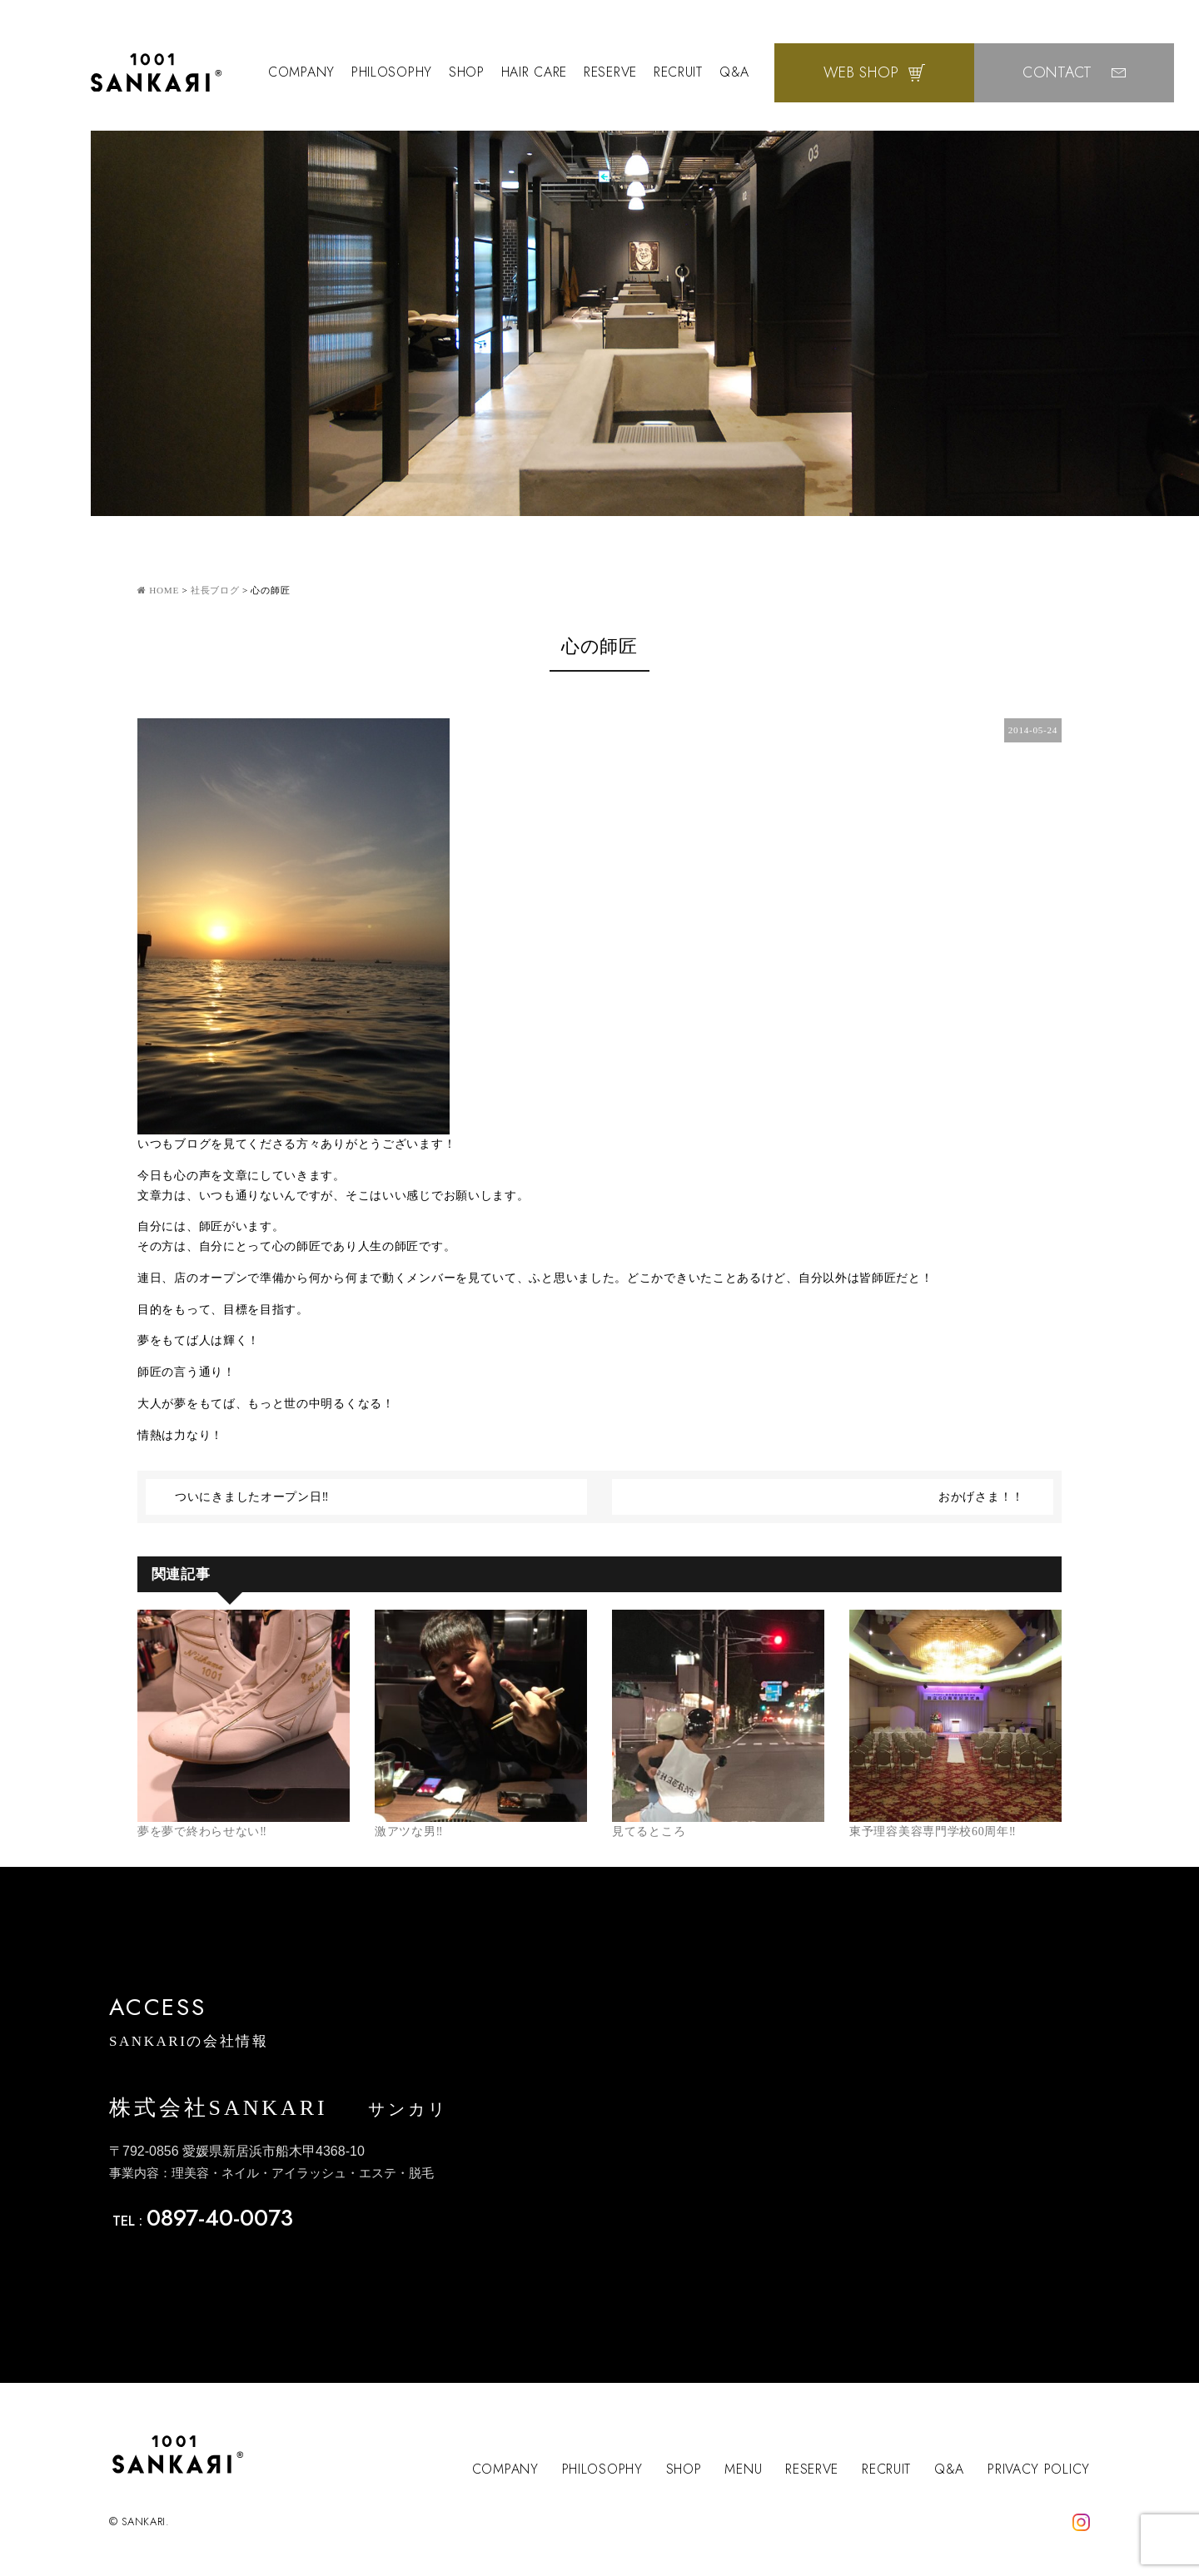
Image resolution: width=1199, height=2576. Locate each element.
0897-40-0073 (220, 2217)
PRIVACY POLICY (1039, 2469)
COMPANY (301, 72)
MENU (743, 2469)
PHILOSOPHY (391, 72)
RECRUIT (678, 72)
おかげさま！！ (981, 1497)
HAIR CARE (534, 72)
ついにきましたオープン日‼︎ (252, 1497)
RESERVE (610, 72)
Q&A (734, 72)
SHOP (467, 72)
